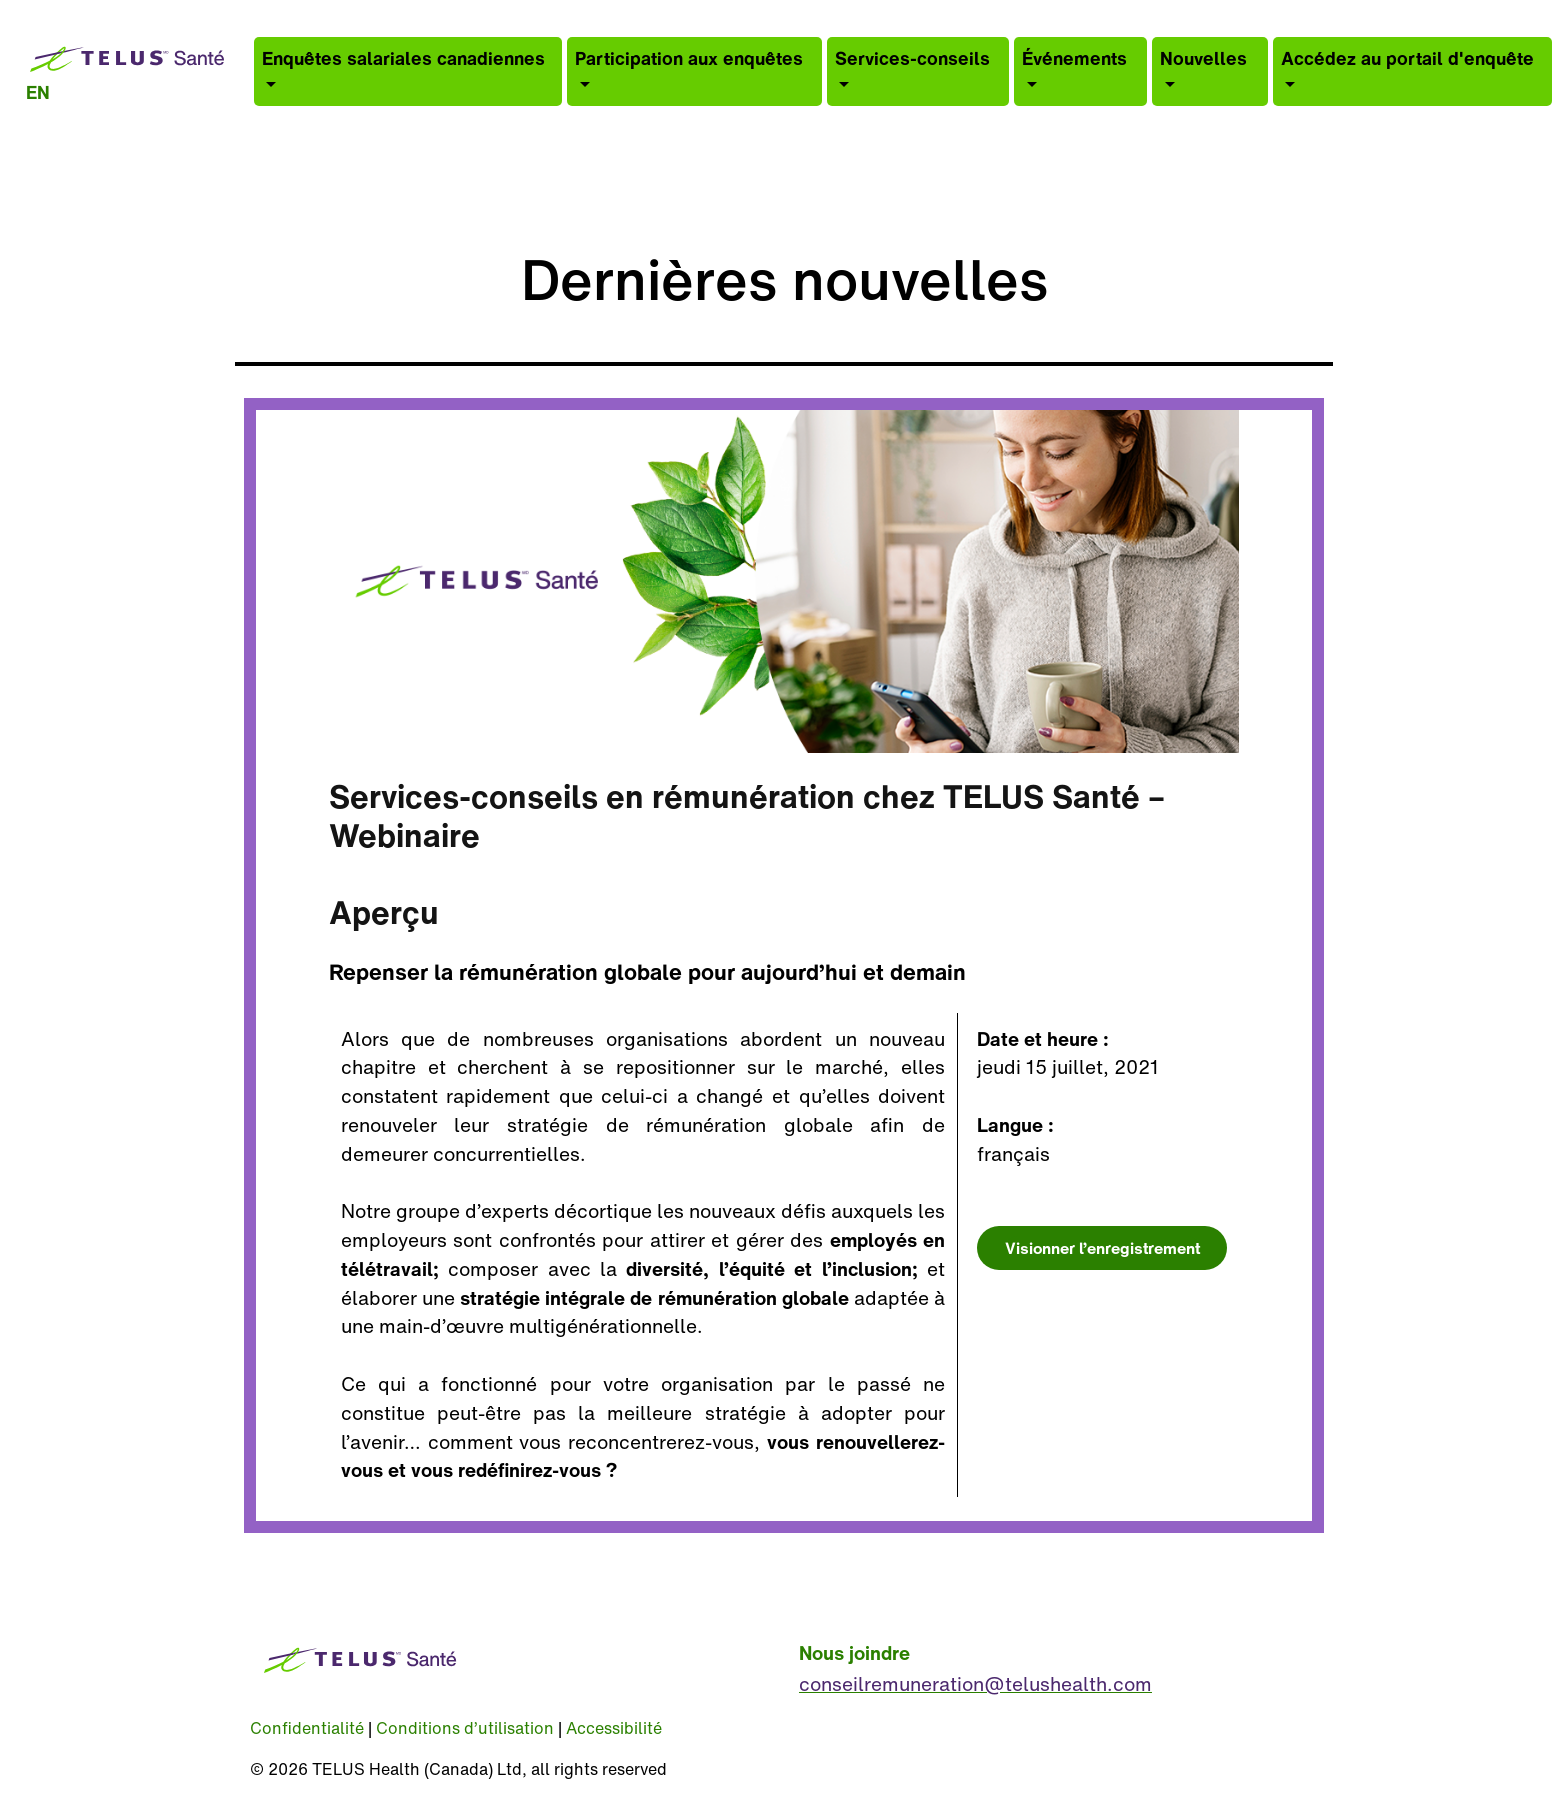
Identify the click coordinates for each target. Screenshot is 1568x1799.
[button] (408, 71)
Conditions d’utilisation (465, 1728)
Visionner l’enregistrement (1102, 1248)
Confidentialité (307, 1728)
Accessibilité (614, 1728)
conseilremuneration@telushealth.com (975, 1684)
